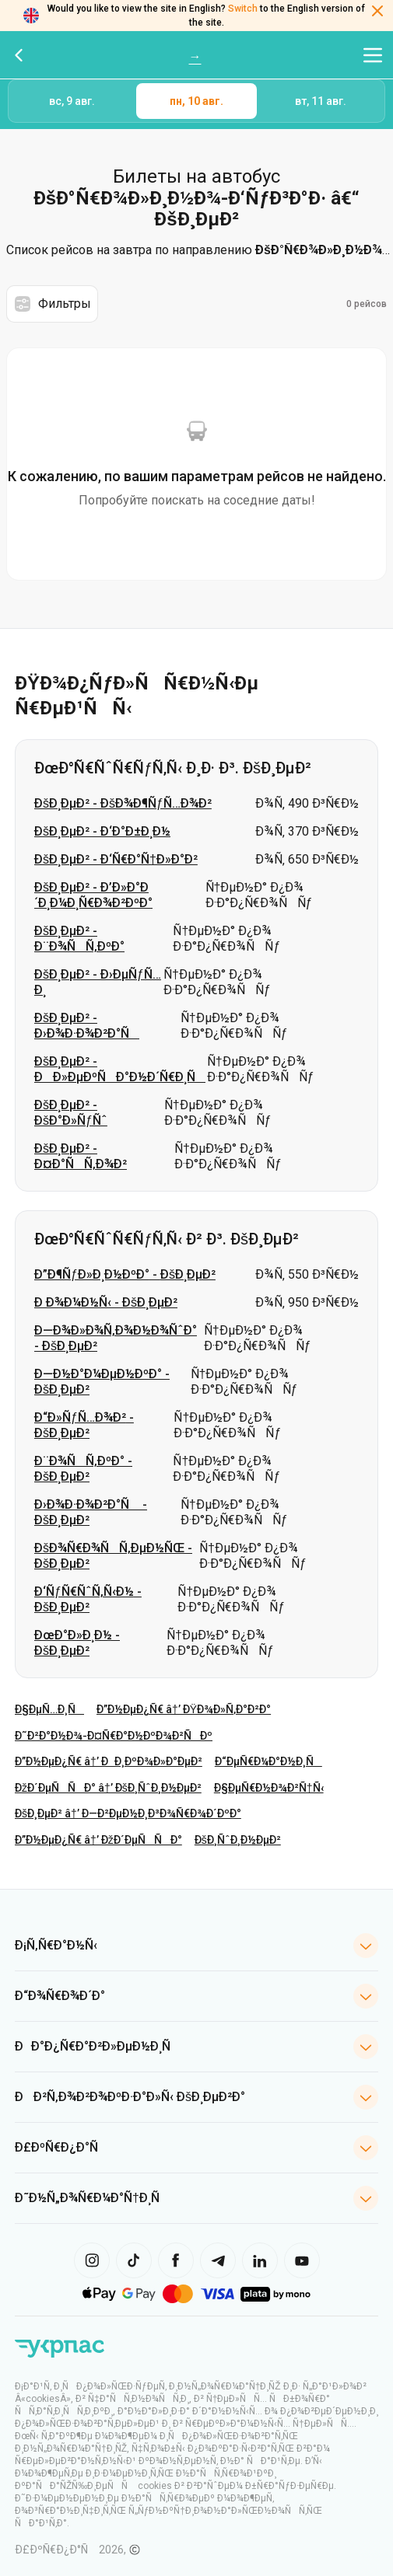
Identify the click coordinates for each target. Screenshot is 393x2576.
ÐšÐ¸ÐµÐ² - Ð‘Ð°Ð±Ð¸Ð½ (102, 831)
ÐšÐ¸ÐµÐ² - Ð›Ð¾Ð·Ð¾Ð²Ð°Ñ (86, 1026)
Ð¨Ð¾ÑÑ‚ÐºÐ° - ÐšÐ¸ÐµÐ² (83, 1469)
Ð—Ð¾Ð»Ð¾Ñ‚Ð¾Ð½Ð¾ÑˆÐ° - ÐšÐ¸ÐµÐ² (115, 1338)
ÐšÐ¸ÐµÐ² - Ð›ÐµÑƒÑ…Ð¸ (97, 982)
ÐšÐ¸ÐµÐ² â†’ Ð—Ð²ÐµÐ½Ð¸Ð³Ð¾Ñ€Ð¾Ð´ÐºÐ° (128, 1813)
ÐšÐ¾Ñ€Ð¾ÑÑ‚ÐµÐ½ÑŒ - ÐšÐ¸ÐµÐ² (113, 1556)
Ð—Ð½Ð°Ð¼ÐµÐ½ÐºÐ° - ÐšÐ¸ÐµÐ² (102, 1382)
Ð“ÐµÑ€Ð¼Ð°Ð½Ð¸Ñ (268, 1761)
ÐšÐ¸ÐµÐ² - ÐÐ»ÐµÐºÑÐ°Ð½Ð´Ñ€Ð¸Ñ (119, 1069)
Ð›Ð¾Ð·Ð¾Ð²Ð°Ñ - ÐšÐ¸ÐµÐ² (90, 1512)
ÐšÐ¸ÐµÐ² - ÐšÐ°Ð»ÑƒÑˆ (70, 1113)
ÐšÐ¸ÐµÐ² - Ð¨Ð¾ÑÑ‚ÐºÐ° (79, 938)
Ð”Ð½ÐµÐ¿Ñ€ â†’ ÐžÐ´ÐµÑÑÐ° (98, 1840)
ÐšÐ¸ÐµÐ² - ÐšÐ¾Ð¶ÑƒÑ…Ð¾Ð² (123, 803)
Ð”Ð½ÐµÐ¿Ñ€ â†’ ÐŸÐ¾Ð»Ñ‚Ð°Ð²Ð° (183, 1709)
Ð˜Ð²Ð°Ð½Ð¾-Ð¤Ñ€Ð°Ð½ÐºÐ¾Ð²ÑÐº (113, 1736)
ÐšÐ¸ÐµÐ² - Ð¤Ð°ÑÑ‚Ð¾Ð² (80, 1156)
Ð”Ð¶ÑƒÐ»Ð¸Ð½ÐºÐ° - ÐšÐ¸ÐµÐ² (125, 1274)
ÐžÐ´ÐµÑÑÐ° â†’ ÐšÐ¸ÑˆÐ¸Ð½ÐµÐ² (108, 1788)
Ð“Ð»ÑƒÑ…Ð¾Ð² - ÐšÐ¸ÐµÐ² (84, 1425)
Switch (243, 8)
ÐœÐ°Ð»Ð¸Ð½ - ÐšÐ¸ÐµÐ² (77, 1643)
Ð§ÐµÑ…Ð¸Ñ (49, 1709)
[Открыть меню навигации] (372, 55)
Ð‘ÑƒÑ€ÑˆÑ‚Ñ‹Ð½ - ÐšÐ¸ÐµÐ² (88, 1599)
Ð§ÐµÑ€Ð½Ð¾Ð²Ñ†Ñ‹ (269, 1788)
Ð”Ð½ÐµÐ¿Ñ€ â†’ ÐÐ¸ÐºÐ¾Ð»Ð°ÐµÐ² (108, 1761)
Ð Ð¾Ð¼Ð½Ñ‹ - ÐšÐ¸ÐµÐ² (105, 1302)
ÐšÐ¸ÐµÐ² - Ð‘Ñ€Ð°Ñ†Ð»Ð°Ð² (116, 859)
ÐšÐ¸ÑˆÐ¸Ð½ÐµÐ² (238, 1840)
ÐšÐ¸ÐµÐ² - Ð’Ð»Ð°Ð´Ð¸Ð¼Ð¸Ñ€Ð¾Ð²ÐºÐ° (93, 895)
